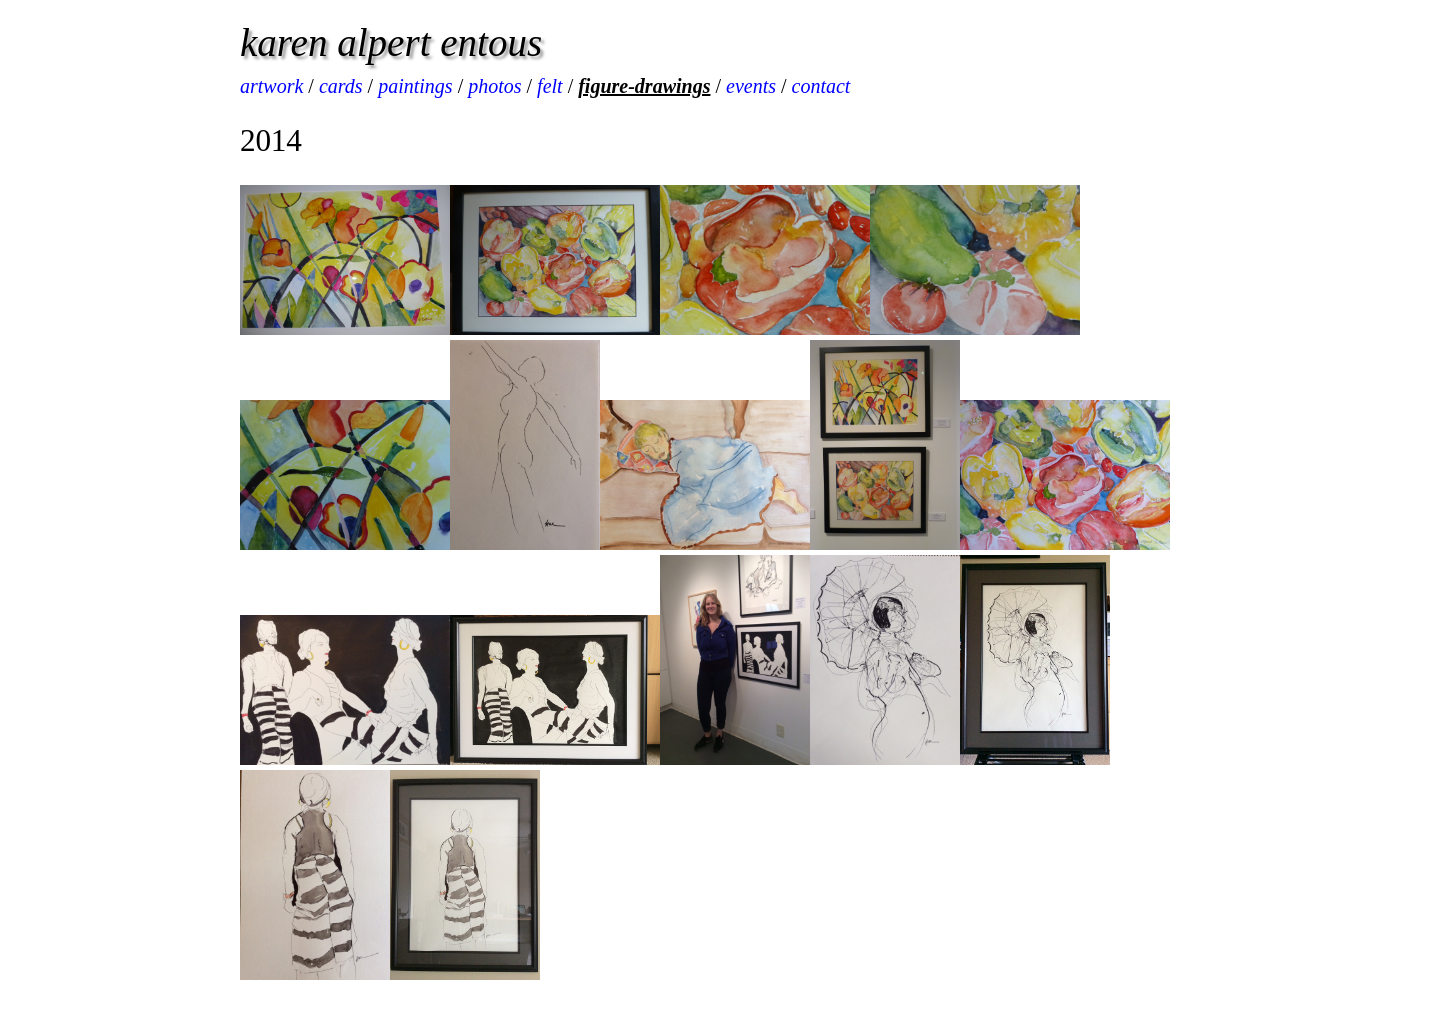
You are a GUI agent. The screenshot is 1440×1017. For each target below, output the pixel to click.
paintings (415, 86)
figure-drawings (644, 86)
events (751, 86)
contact (821, 86)
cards (341, 86)
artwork (271, 86)
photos (494, 86)
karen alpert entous (391, 42)
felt (550, 86)
